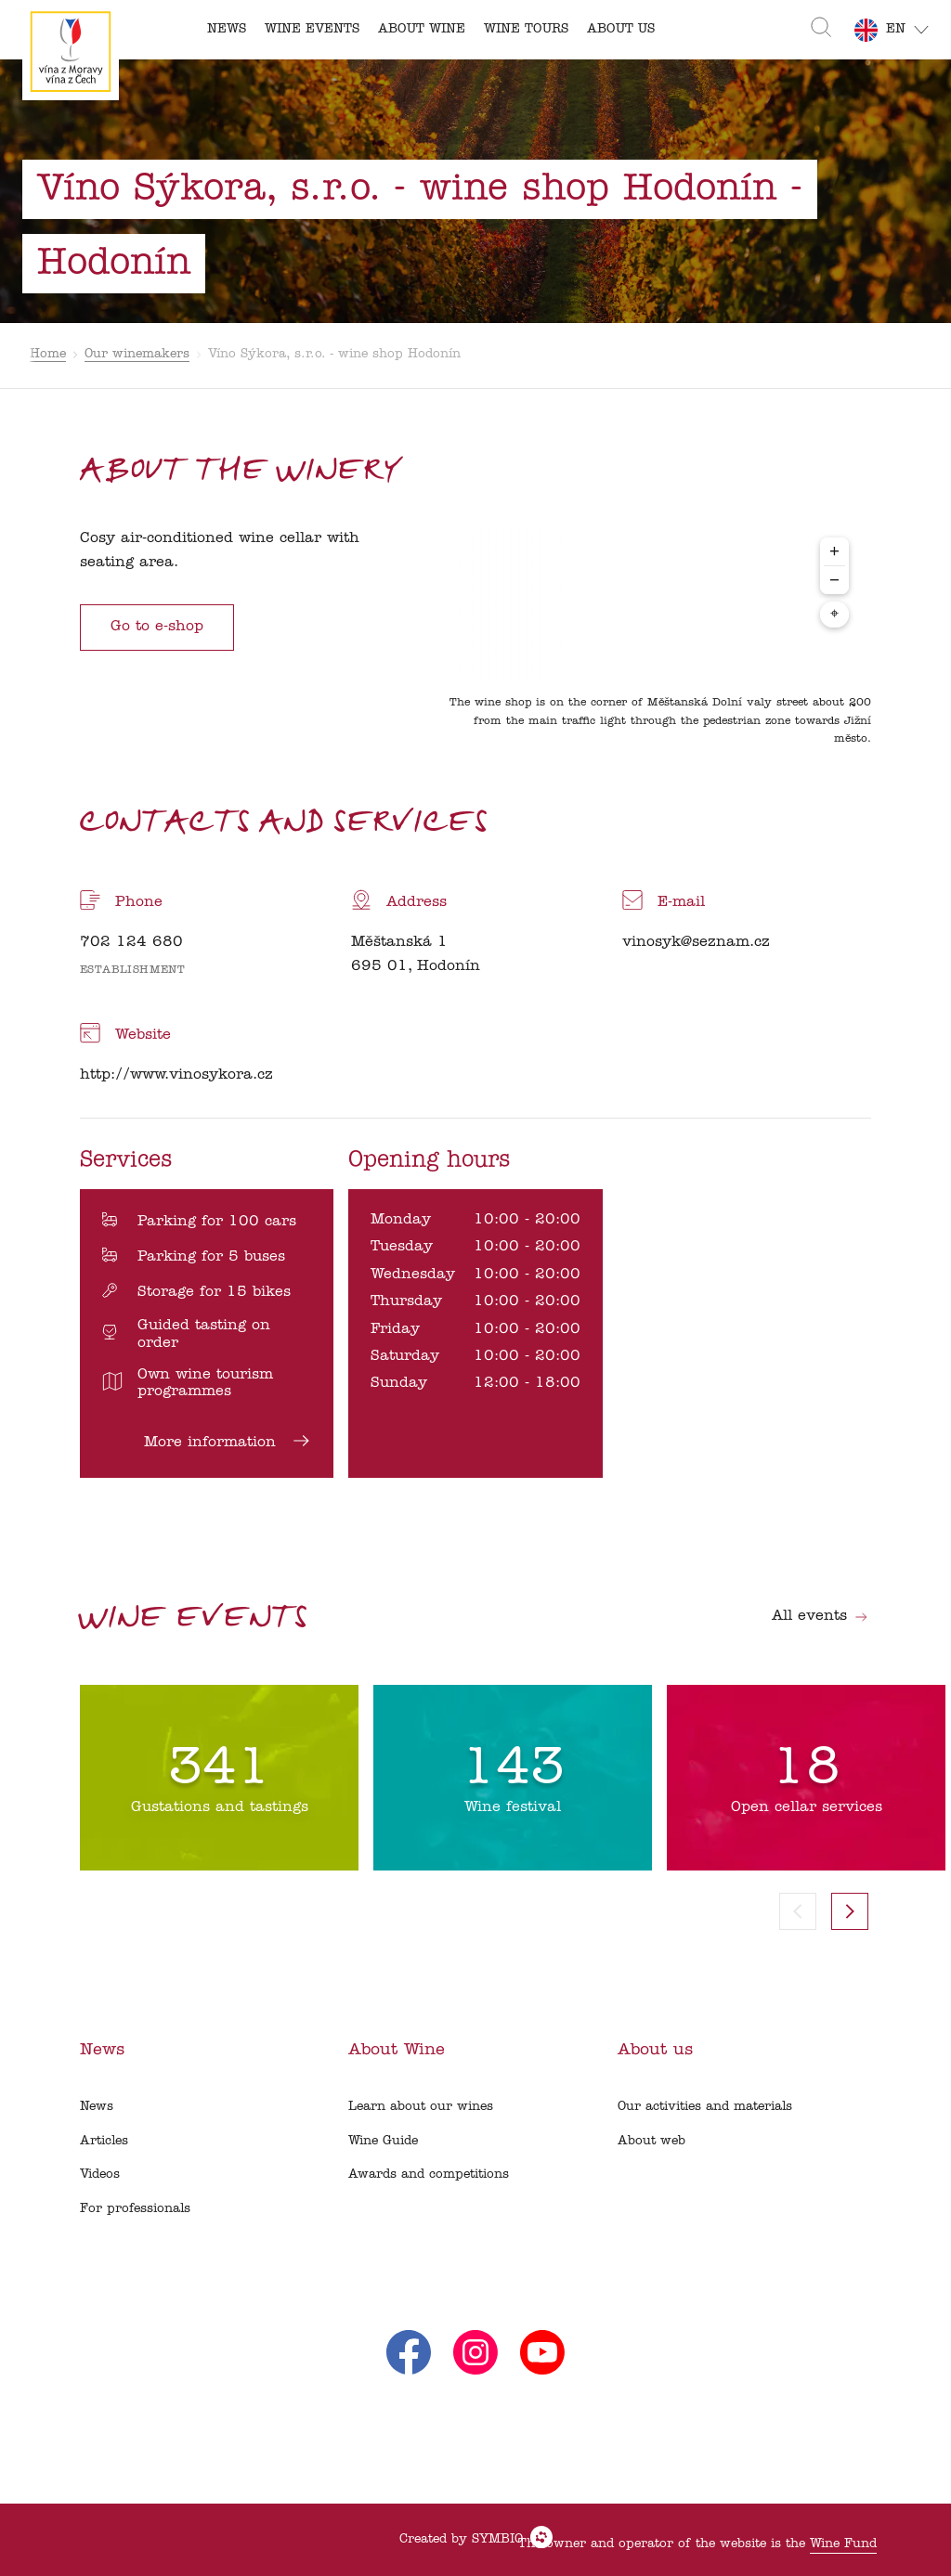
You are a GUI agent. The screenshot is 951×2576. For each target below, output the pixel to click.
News (96, 2107)
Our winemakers (137, 354)
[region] (653, 641)
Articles (104, 2141)
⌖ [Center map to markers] (834, 614)
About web (651, 2141)
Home (48, 354)
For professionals (135, 2209)
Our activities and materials (705, 2107)
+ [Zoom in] (834, 551)
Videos (100, 2174)
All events (820, 1616)
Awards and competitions (428, 2174)
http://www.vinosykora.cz (176, 1075)
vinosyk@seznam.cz (696, 942)
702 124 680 (131, 942)
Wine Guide (383, 2141)
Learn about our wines (420, 2107)
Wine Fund (843, 2544)
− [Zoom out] (834, 580)
